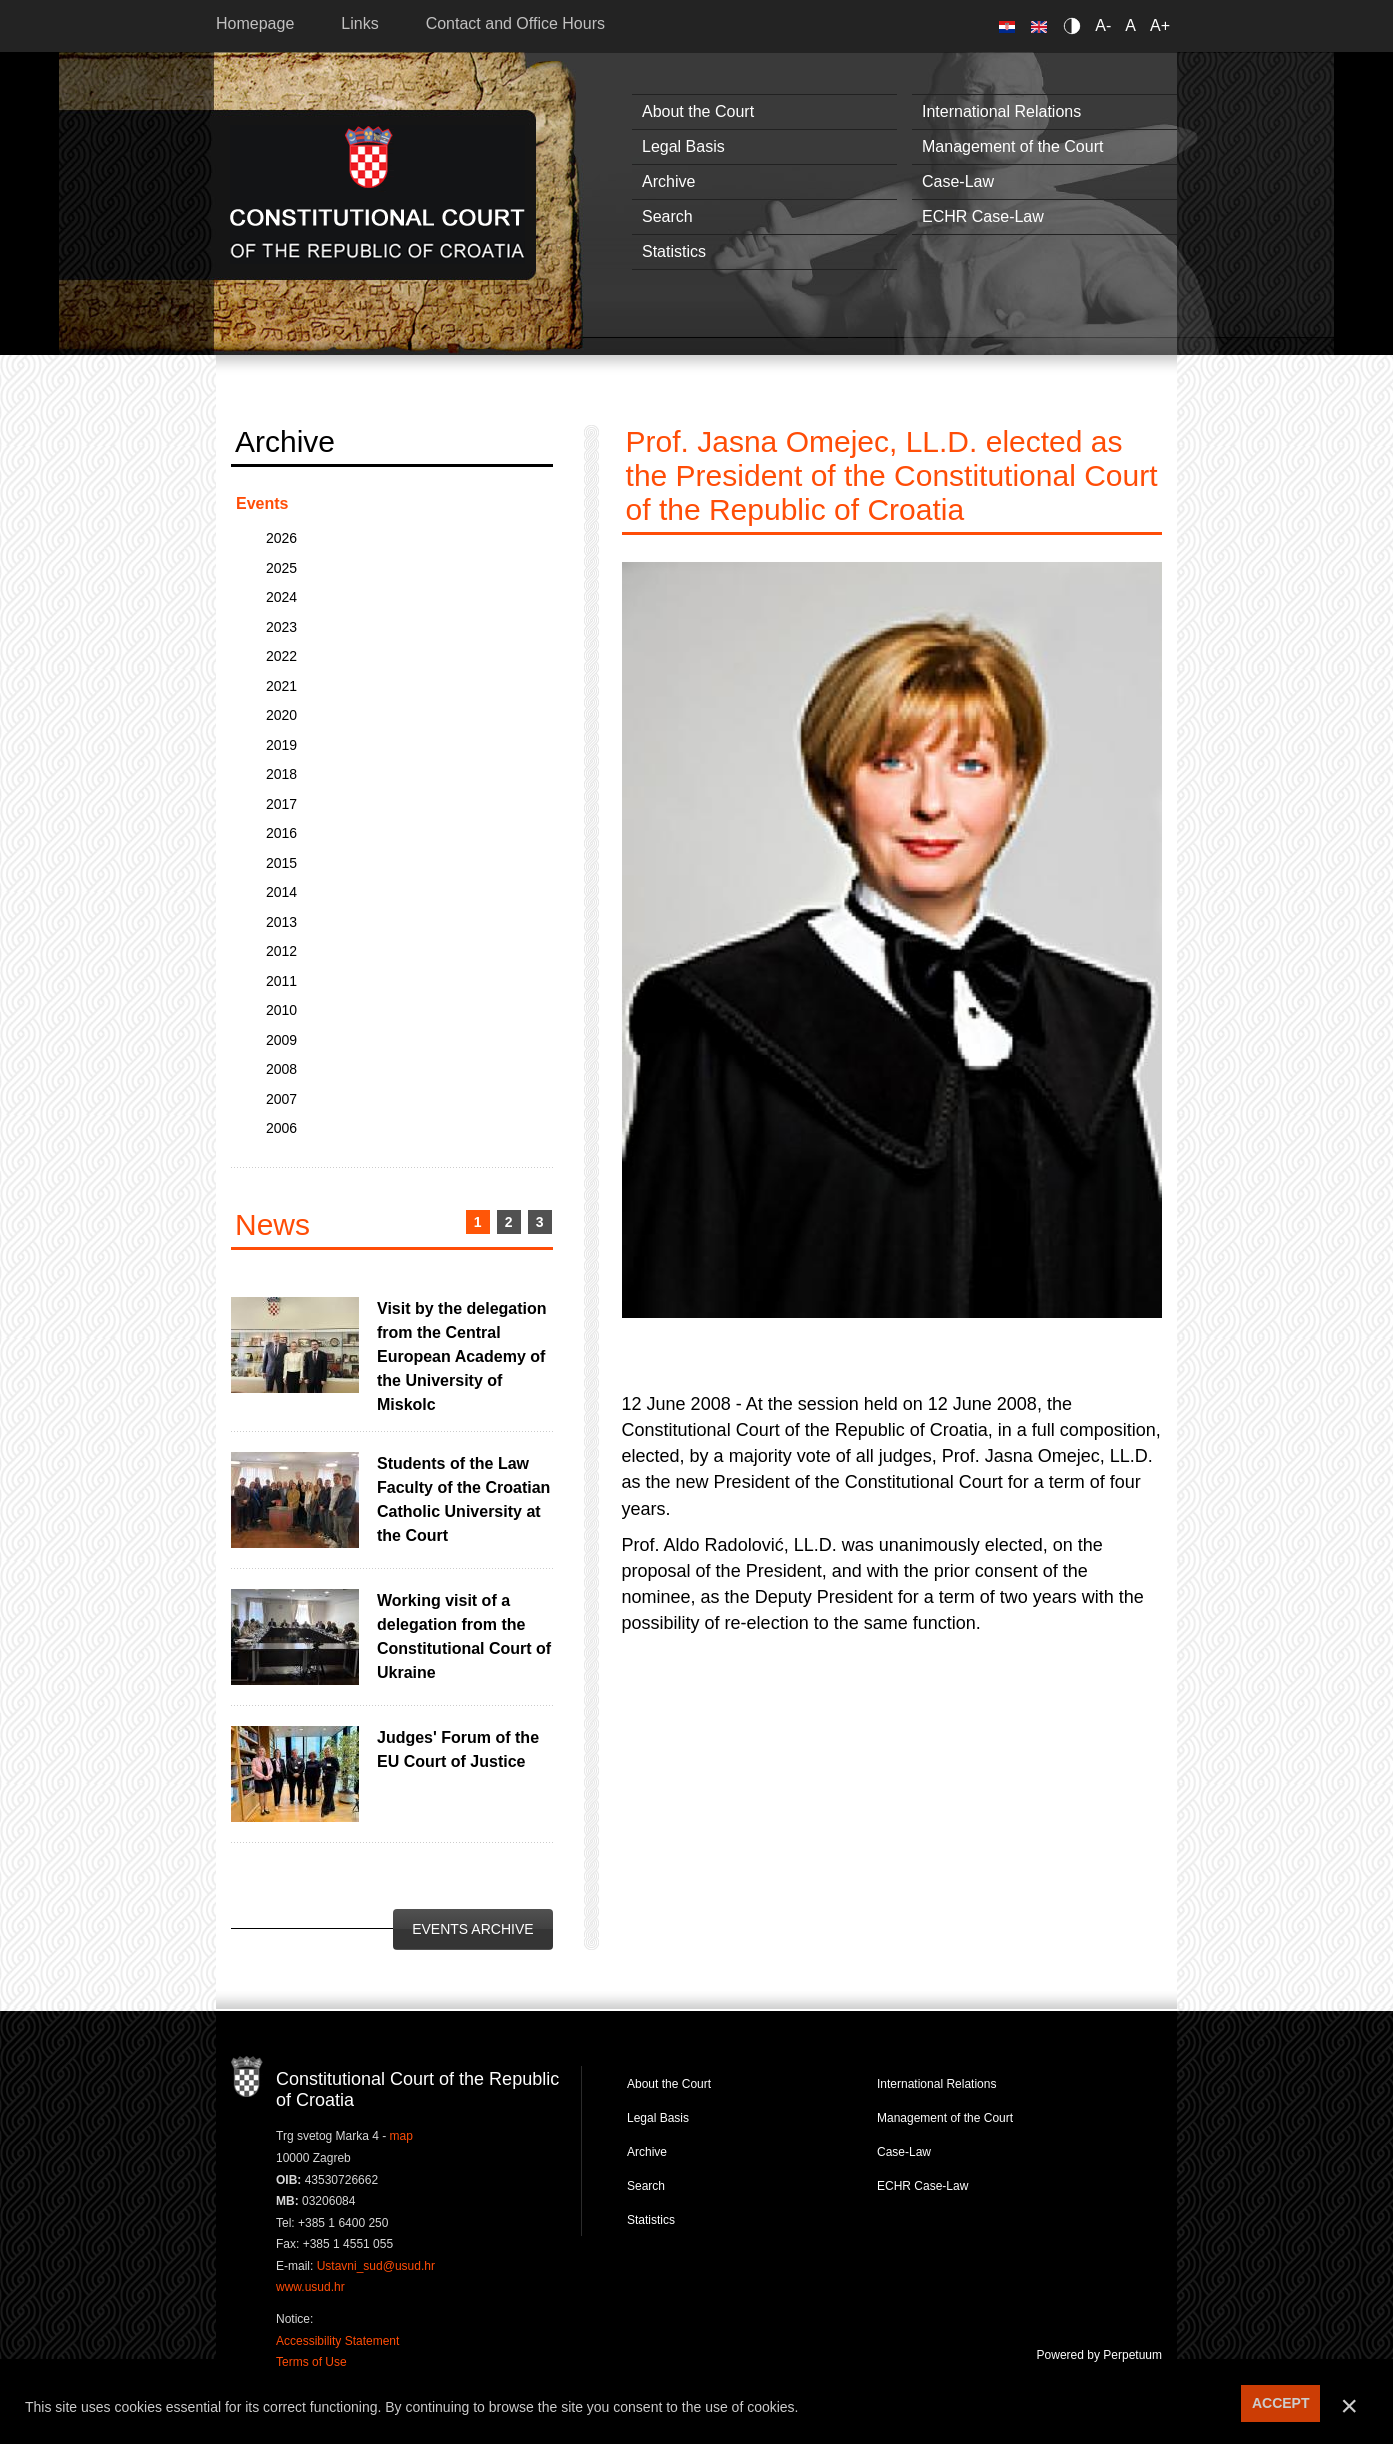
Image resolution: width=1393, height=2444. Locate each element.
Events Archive (472, 1929)
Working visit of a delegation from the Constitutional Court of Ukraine (464, 1636)
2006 (281, 1128)
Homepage (255, 23)
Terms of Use (311, 2362)
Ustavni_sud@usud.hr (376, 2266)
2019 (281, 745)
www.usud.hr (310, 2287)
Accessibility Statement (337, 2341)
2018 (281, 774)
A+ (1160, 25)
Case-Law (958, 181)
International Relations (1001, 111)
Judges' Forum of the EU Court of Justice (458, 1749)
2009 (281, 1040)
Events (262, 503)
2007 (281, 1099)
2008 (281, 1069)
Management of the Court (1012, 146)
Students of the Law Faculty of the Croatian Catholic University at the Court (463, 1499)
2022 (281, 656)
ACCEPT (1281, 2403)
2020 (281, 715)
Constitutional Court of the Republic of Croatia (377, 194)
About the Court (698, 111)
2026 (281, 538)
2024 (281, 597)
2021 (281, 686)
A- (1103, 25)
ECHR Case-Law (983, 216)
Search (667, 216)
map (401, 2136)
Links (359, 23)
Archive (668, 181)
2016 (281, 833)
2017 (281, 804)
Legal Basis (683, 146)
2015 (281, 863)
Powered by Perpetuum (1099, 2355)
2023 (281, 627)
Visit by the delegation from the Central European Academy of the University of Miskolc (462, 1356)
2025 (281, 568)
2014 (281, 892)
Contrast (1075, 25)
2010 (281, 1010)
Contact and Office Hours (515, 23)
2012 (281, 951)
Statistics (674, 251)
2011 (281, 981)
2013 (281, 922)
